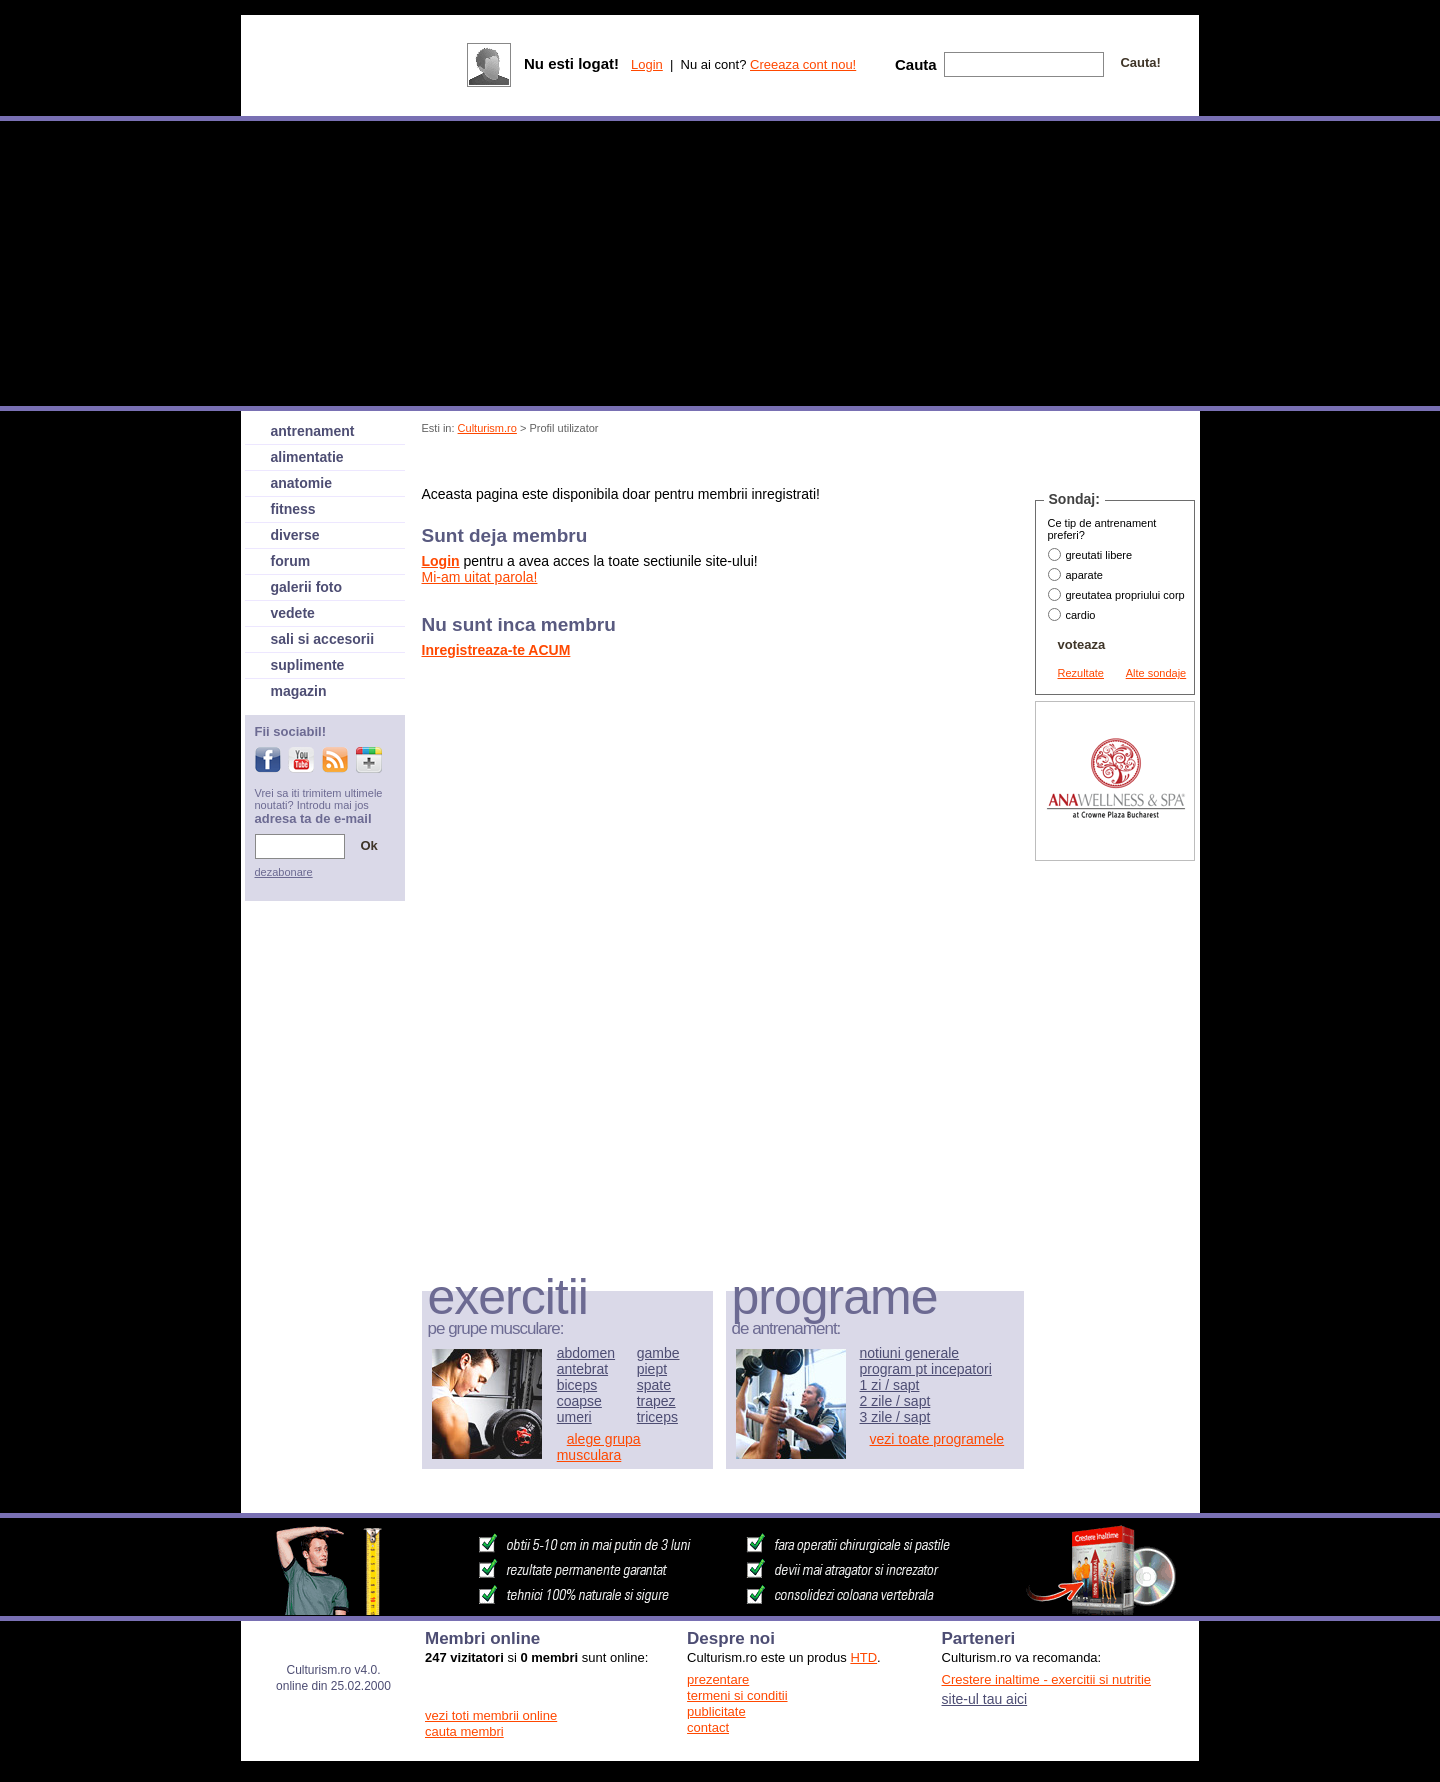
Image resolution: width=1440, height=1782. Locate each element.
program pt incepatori (926, 1369)
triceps (657, 1417)
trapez (656, 1401)
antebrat (582, 1369)
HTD (863, 1657)
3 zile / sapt (895, 1417)
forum (291, 561)
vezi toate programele (937, 1439)
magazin (299, 691)
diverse (295, 535)
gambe (658, 1353)
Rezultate (1081, 673)
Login (647, 64)
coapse (579, 1401)
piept (652, 1369)
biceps (577, 1385)
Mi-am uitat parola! (480, 577)
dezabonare (284, 872)
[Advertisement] (787, 463)
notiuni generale (910, 1353)
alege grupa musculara (599, 1447)
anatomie (301, 483)
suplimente (308, 665)
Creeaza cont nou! (803, 64)
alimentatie (307, 457)
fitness (293, 509)
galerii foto (307, 587)
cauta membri (464, 1731)
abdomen (586, 1353)
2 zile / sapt (895, 1401)
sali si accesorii (323, 639)
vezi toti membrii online (491, 1715)
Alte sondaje (1156, 673)
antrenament (313, 431)
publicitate (716, 1711)
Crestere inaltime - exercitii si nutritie (1047, 1679)
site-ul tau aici (985, 1699)
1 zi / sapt (890, 1385)
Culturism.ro (487, 428)
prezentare (718, 1679)
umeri (574, 1417)
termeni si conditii (737, 1695)
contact (708, 1727)
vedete (293, 613)
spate (654, 1385)
